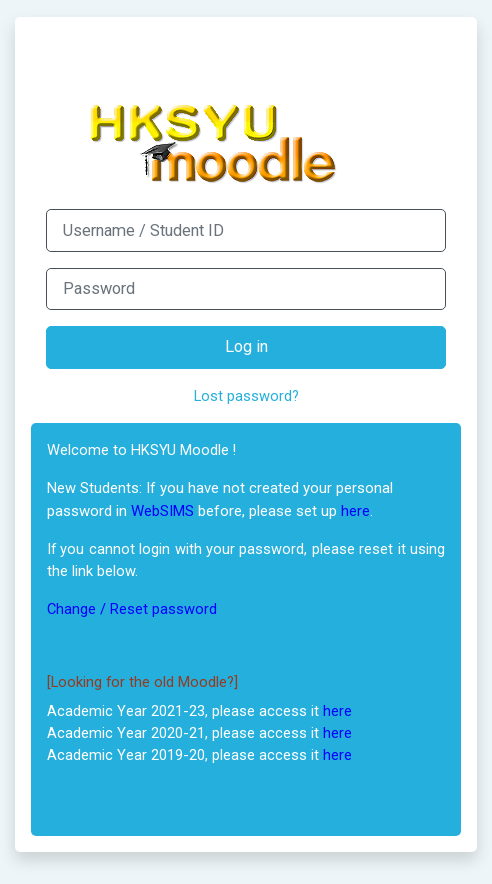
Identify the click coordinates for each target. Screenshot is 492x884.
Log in (246, 346)
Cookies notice (373, 801)
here (355, 511)
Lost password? (246, 396)
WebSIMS (162, 511)
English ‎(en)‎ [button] (87, 801)
